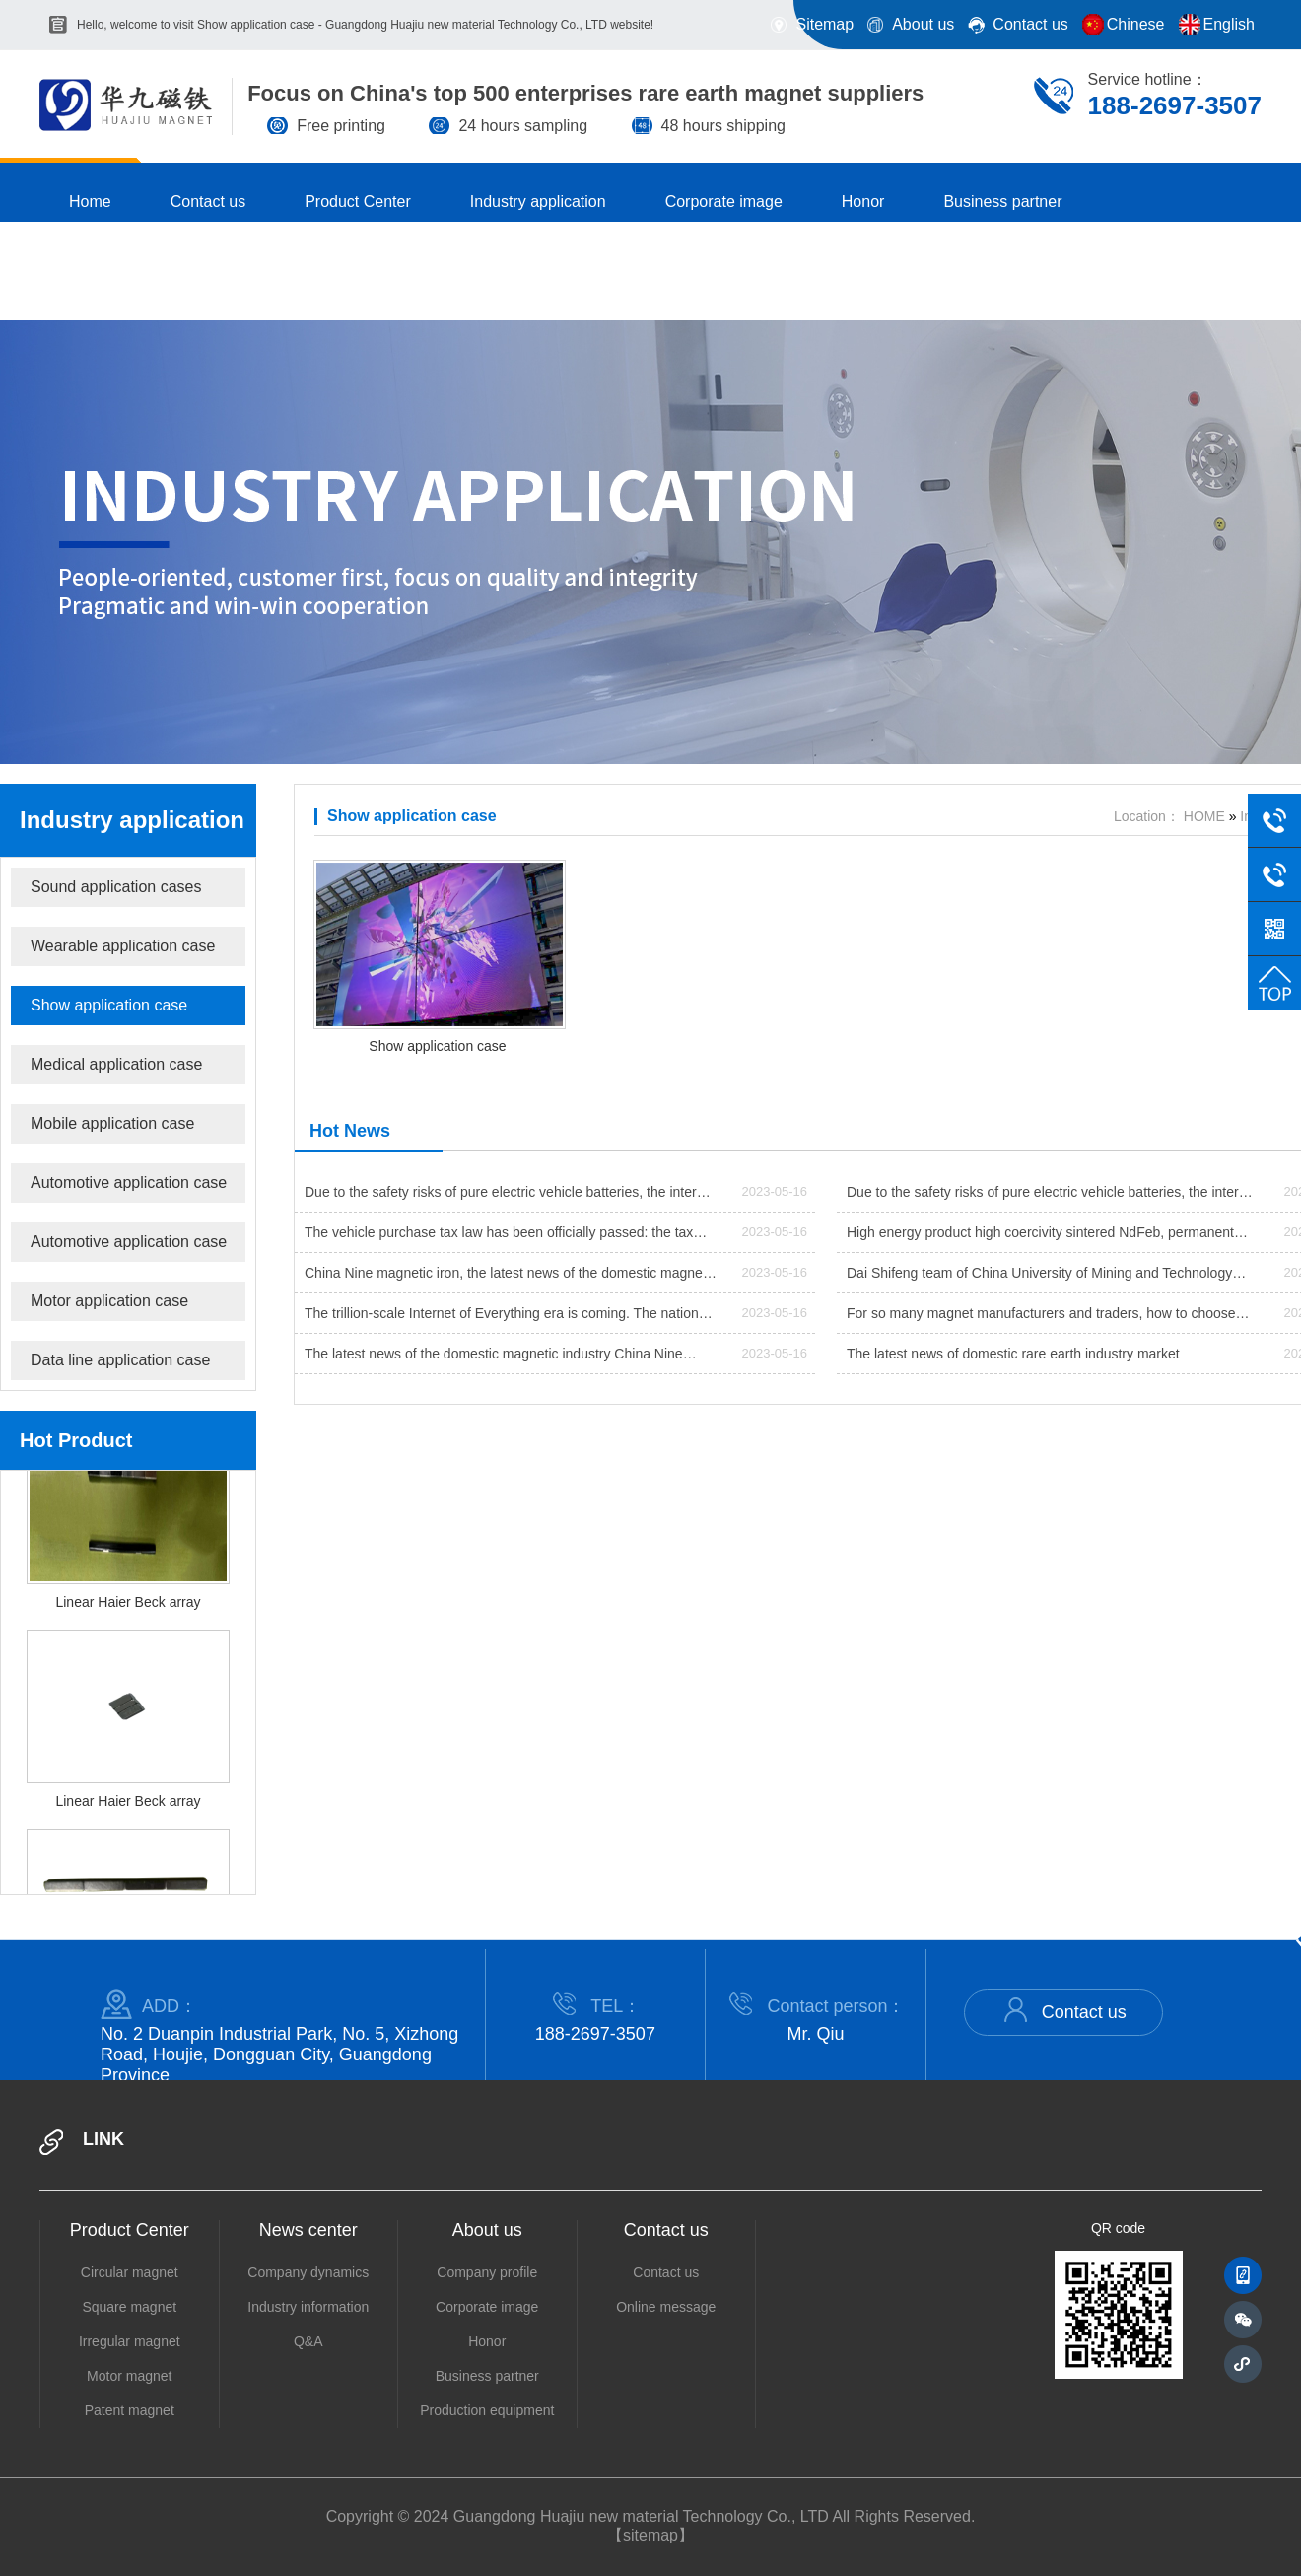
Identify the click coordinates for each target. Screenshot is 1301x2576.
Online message (666, 2307)
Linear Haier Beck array (127, 1621)
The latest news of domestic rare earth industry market (1013, 1353)
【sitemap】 (650, 2535)
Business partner (487, 2376)
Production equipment (487, 2410)
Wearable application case (123, 946)
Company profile (487, 2272)
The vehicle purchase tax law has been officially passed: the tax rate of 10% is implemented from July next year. (499, 1238)
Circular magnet (129, 2272)
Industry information (308, 2307)
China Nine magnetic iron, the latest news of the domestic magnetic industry (511, 1278)
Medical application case (116, 1064)
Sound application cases (116, 886)
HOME (1204, 816)
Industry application (132, 819)
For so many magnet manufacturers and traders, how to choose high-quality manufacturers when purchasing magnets (1041, 1319)
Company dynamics (308, 2272)
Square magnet (129, 2307)
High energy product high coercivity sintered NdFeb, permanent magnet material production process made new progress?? (1040, 1238)
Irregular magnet (129, 2341)
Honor (487, 2341)
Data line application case (120, 1360)
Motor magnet (129, 2376)
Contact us (1063, 2010)
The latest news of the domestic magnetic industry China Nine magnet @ (494, 1359)
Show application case (109, 1005)
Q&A (308, 2341)
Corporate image (487, 2307)
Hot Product (76, 1440)
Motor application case (109, 1300)
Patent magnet (129, 2410)
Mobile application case (112, 1123)
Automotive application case (129, 1182)
